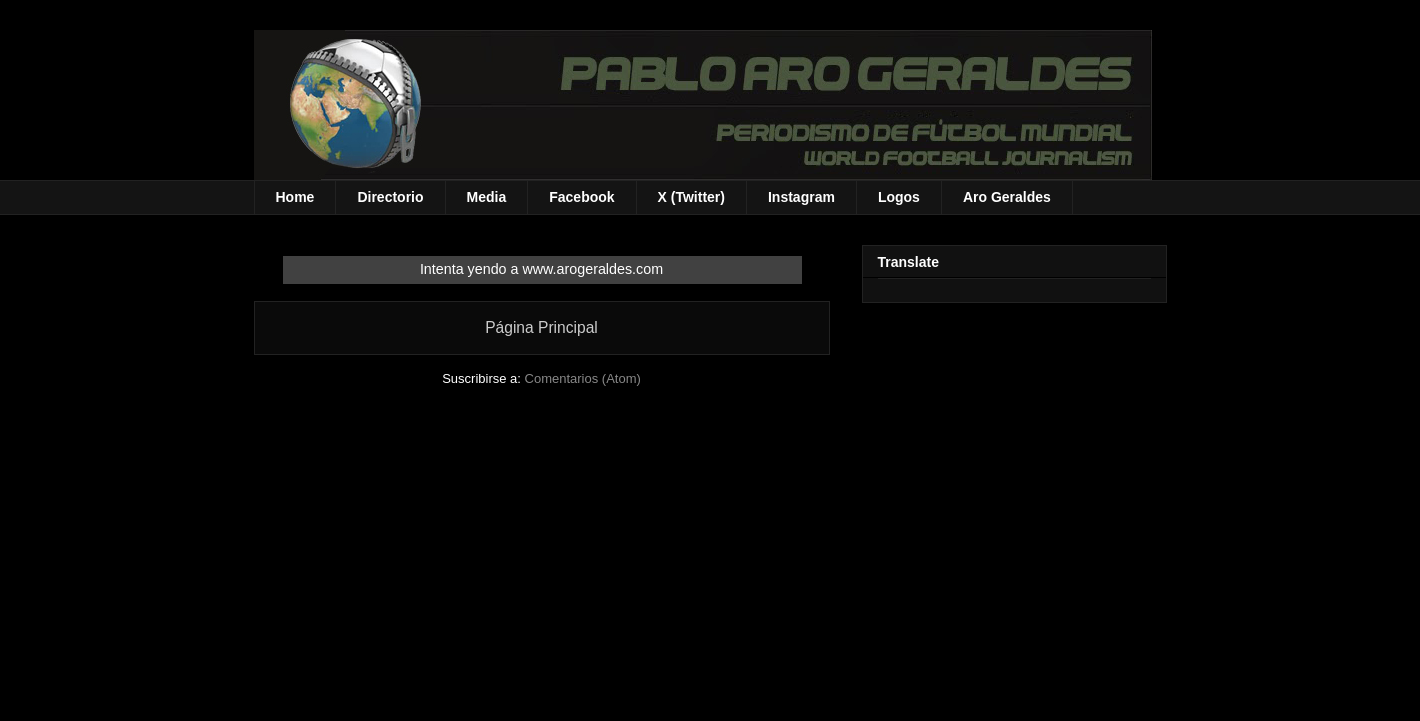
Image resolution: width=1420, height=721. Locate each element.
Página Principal (541, 327)
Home (295, 197)
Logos (899, 197)
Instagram (801, 197)
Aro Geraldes (1007, 197)
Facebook (581, 197)
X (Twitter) (691, 197)
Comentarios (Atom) (583, 378)
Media (487, 197)
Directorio (390, 197)
